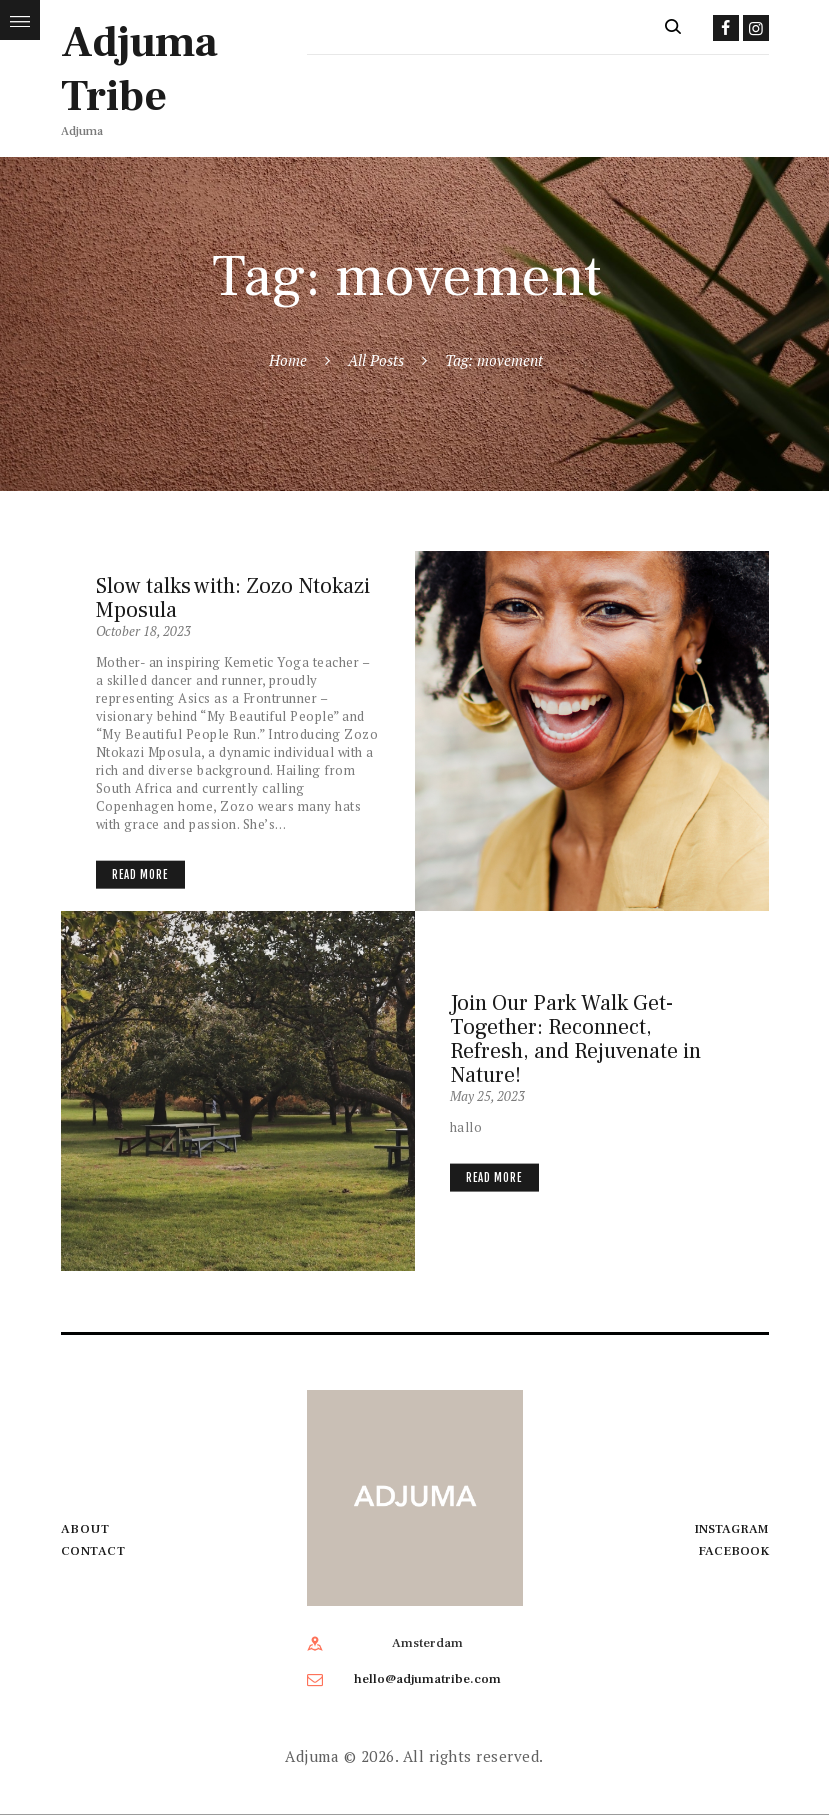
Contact (93, 1551)
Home (288, 360)
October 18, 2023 (143, 631)
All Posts (376, 360)
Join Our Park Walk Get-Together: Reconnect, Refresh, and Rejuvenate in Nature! (575, 1038)
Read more (140, 874)
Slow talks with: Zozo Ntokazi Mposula (233, 598)
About (85, 1529)
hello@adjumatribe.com (427, 1679)
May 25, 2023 (487, 1095)
